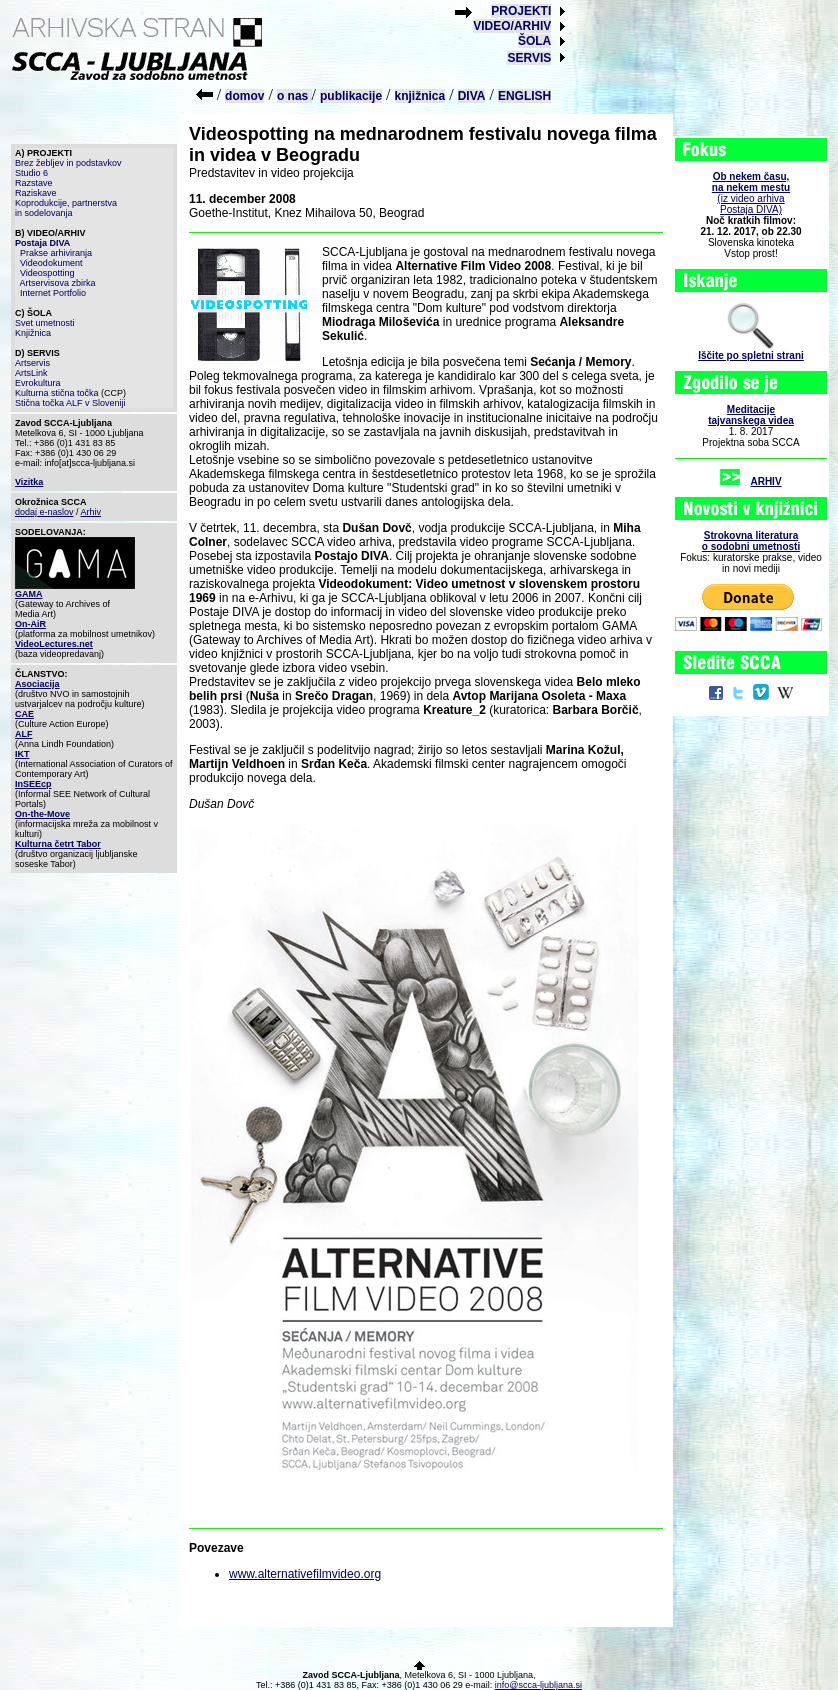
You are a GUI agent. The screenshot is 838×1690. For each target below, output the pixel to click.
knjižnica (420, 96)
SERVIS (529, 58)
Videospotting (47, 273)
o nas (294, 96)
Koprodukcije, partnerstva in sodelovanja (66, 208)
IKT (22, 754)
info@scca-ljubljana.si (538, 1685)
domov (244, 96)
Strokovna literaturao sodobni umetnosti (751, 541)
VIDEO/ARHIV (512, 26)
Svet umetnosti (45, 323)
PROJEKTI (521, 11)
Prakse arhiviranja (56, 253)
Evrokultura (38, 383)
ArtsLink (31, 373)
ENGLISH (524, 96)
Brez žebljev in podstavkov (68, 163)
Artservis (32, 363)
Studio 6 (31, 173)
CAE (24, 714)
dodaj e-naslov (44, 512)
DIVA (472, 96)
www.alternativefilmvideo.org (305, 1574)
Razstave (34, 183)
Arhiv (91, 512)
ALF (24, 734)
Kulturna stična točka (57, 393)
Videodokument (51, 263)
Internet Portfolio (53, 293)
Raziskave (36, 193)
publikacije (351, 96)
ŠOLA (534, 41)
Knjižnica (33, 333)
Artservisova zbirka (58, 283)
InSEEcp (33, 784)
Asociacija (37, 684)
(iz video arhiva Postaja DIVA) (751, 193)
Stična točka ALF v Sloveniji (70, 403)
